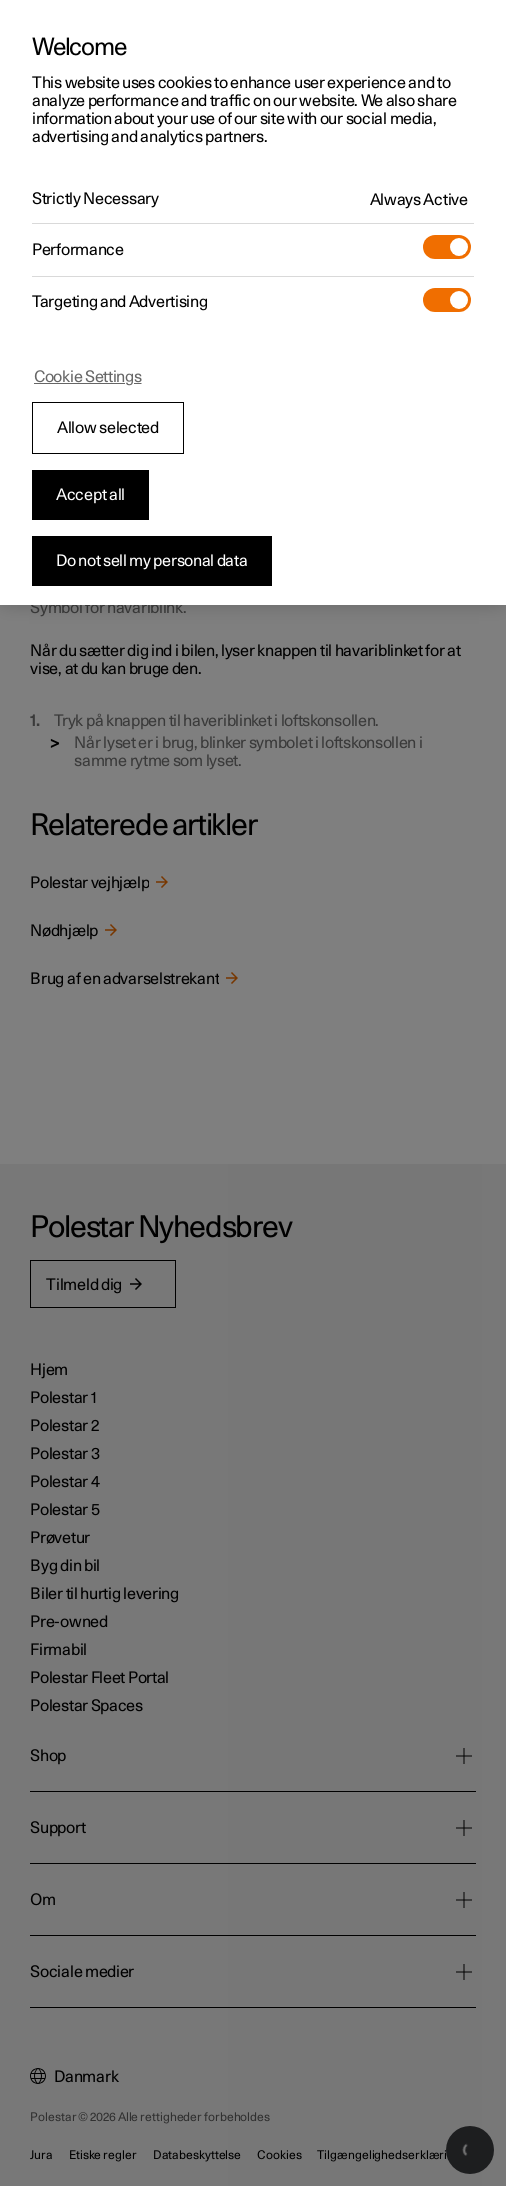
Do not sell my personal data (152, 561)
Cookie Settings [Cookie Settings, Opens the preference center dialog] (88, 377)
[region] (253, 302)
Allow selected (108, 428)
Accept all (90, 495)
